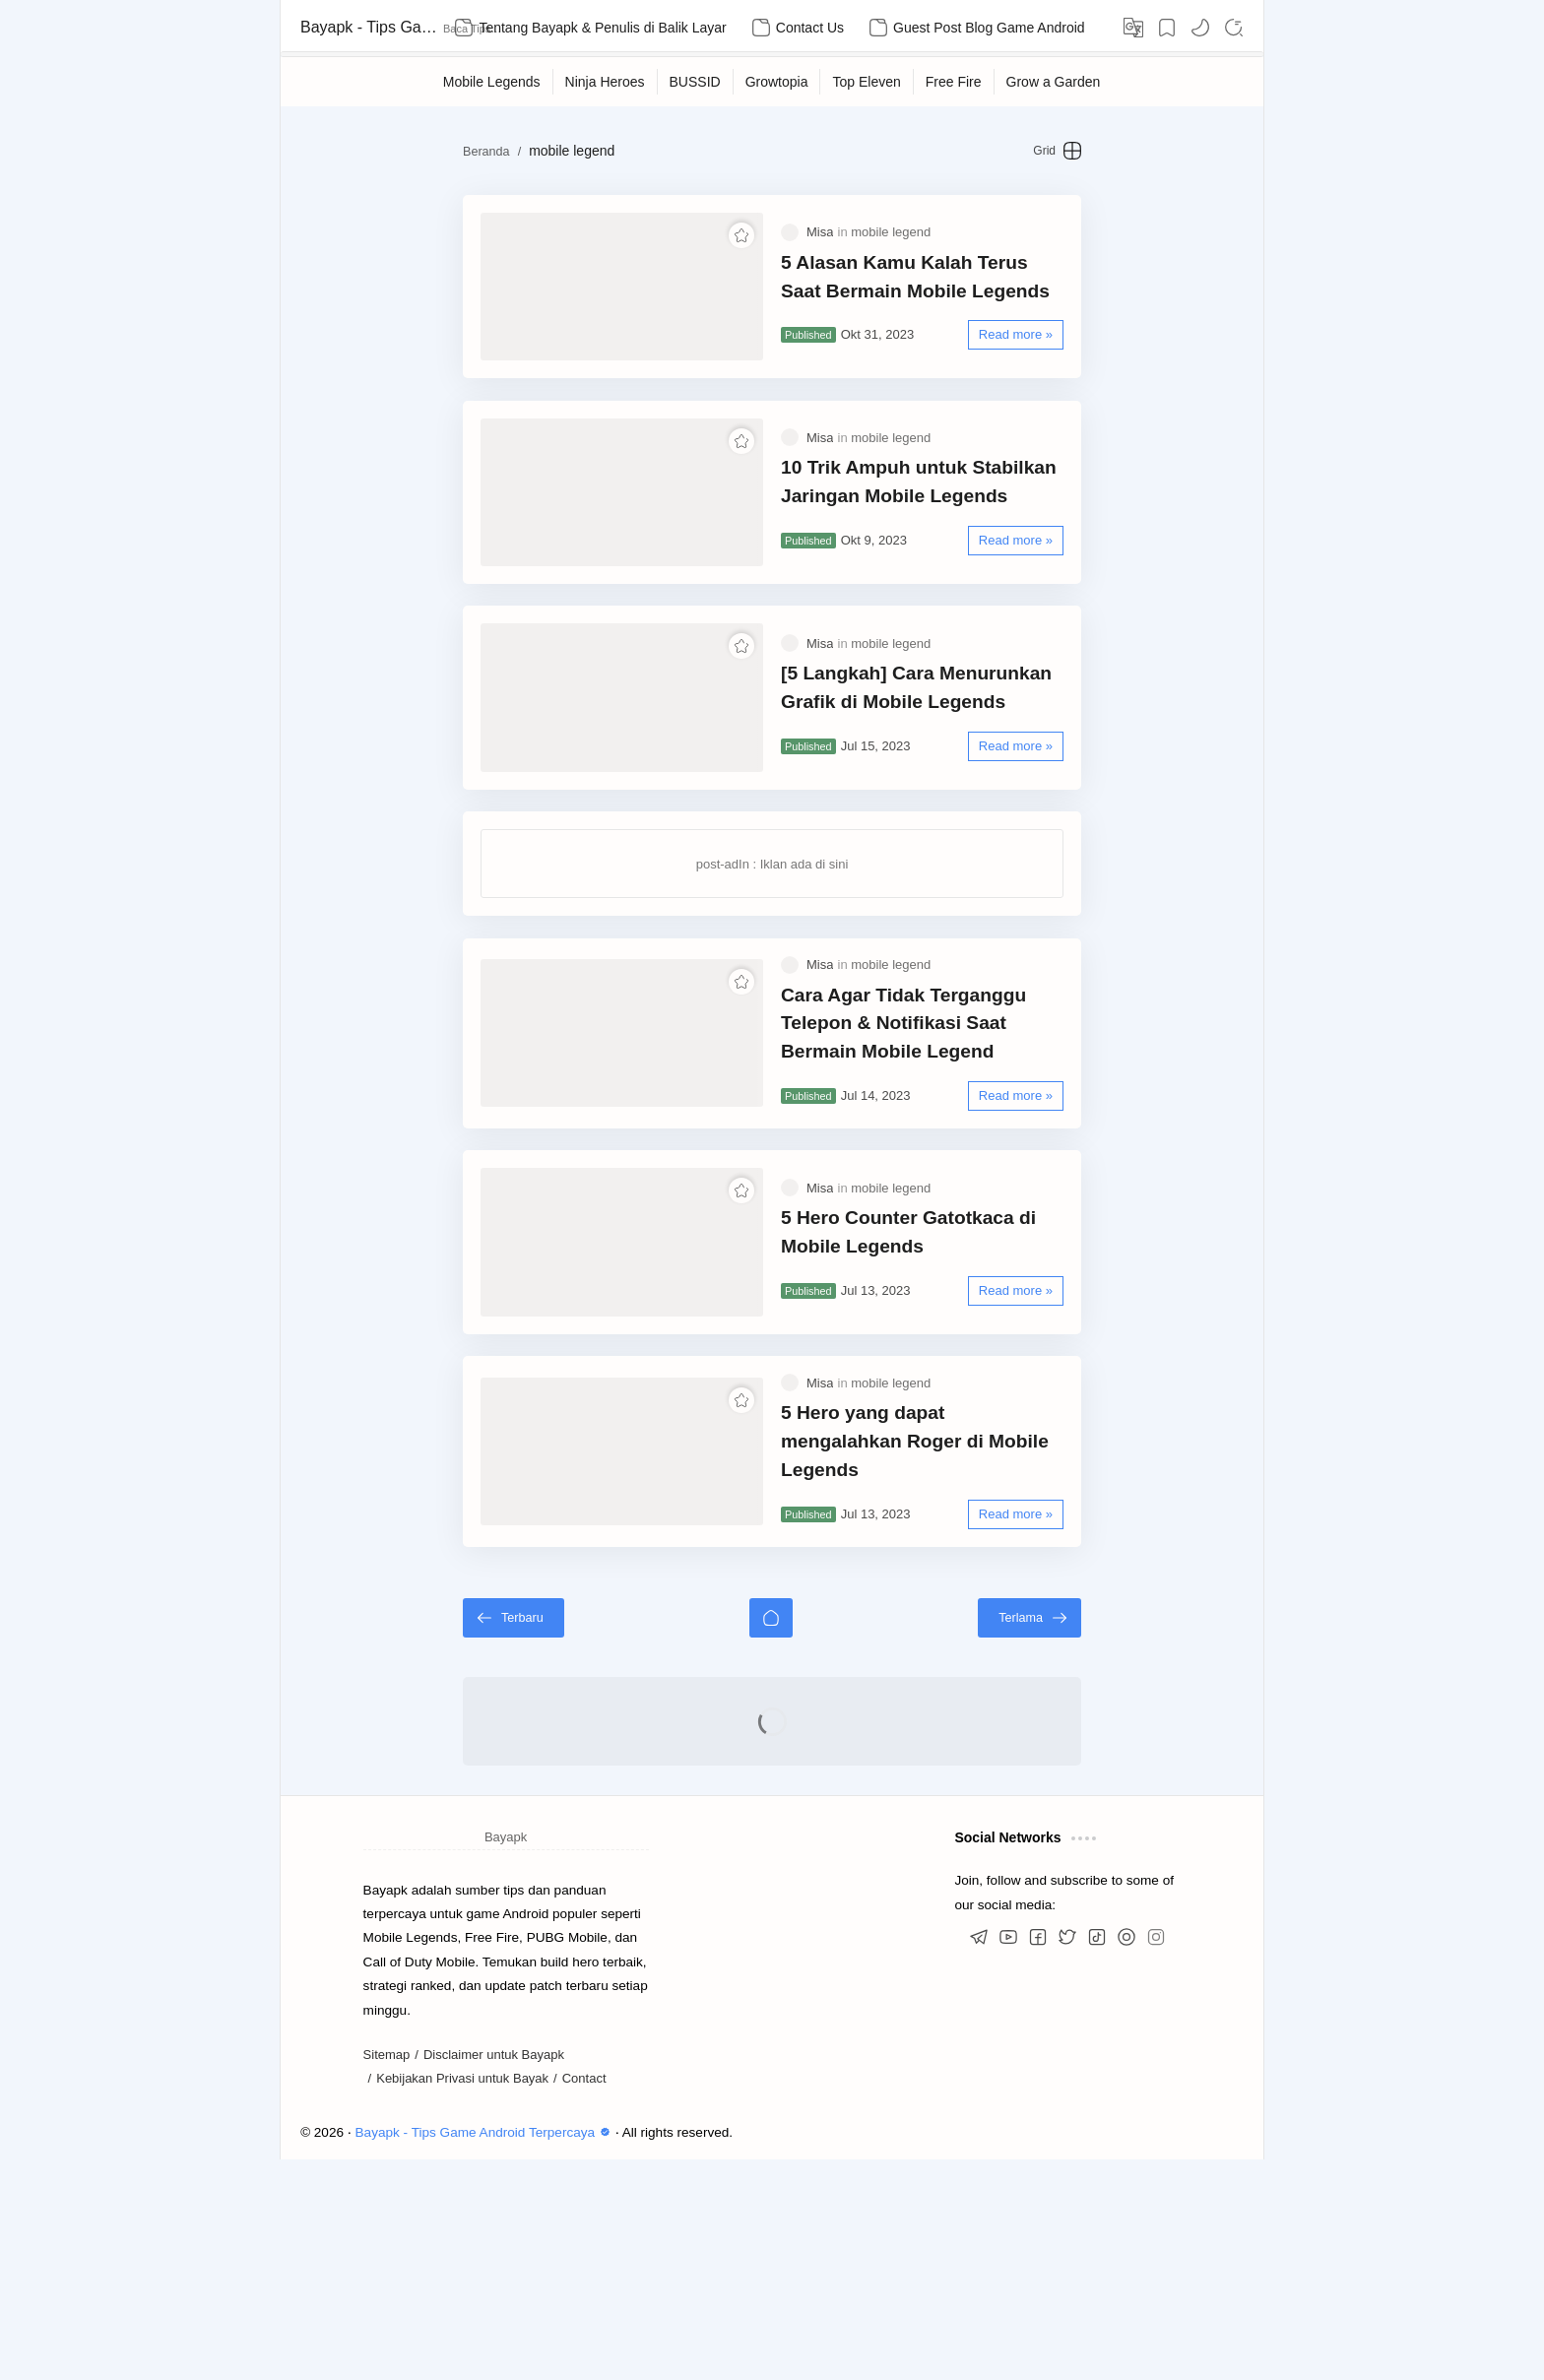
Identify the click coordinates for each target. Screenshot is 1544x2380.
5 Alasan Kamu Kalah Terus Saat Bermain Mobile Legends (926, 296)
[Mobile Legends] (492, 82)
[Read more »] (1090, 354)
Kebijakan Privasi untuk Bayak (462, 2299)
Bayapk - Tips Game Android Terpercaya (369, 27)
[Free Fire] (954, 82)
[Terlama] (1104, 1838)
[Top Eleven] (866, 82)
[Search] (1234, 27)
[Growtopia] (777, 82)
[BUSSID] (696, 82)
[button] (1200, 27)
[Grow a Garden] (1054, 82)
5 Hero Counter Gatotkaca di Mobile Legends (941, 1401)
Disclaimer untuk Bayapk (493, 2275)
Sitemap (387, 2275)
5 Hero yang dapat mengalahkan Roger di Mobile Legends (955, 1646)
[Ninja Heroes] (605, 82)
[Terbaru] (438, 1838)
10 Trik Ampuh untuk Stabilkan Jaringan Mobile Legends (919, 540)
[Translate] (1133, 27)
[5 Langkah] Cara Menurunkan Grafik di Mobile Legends (957, 785)
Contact (584, 2299)
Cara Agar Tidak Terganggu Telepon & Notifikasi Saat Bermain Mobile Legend (955, 1157)
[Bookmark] (1167, 27)
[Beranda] (771, 1838)
